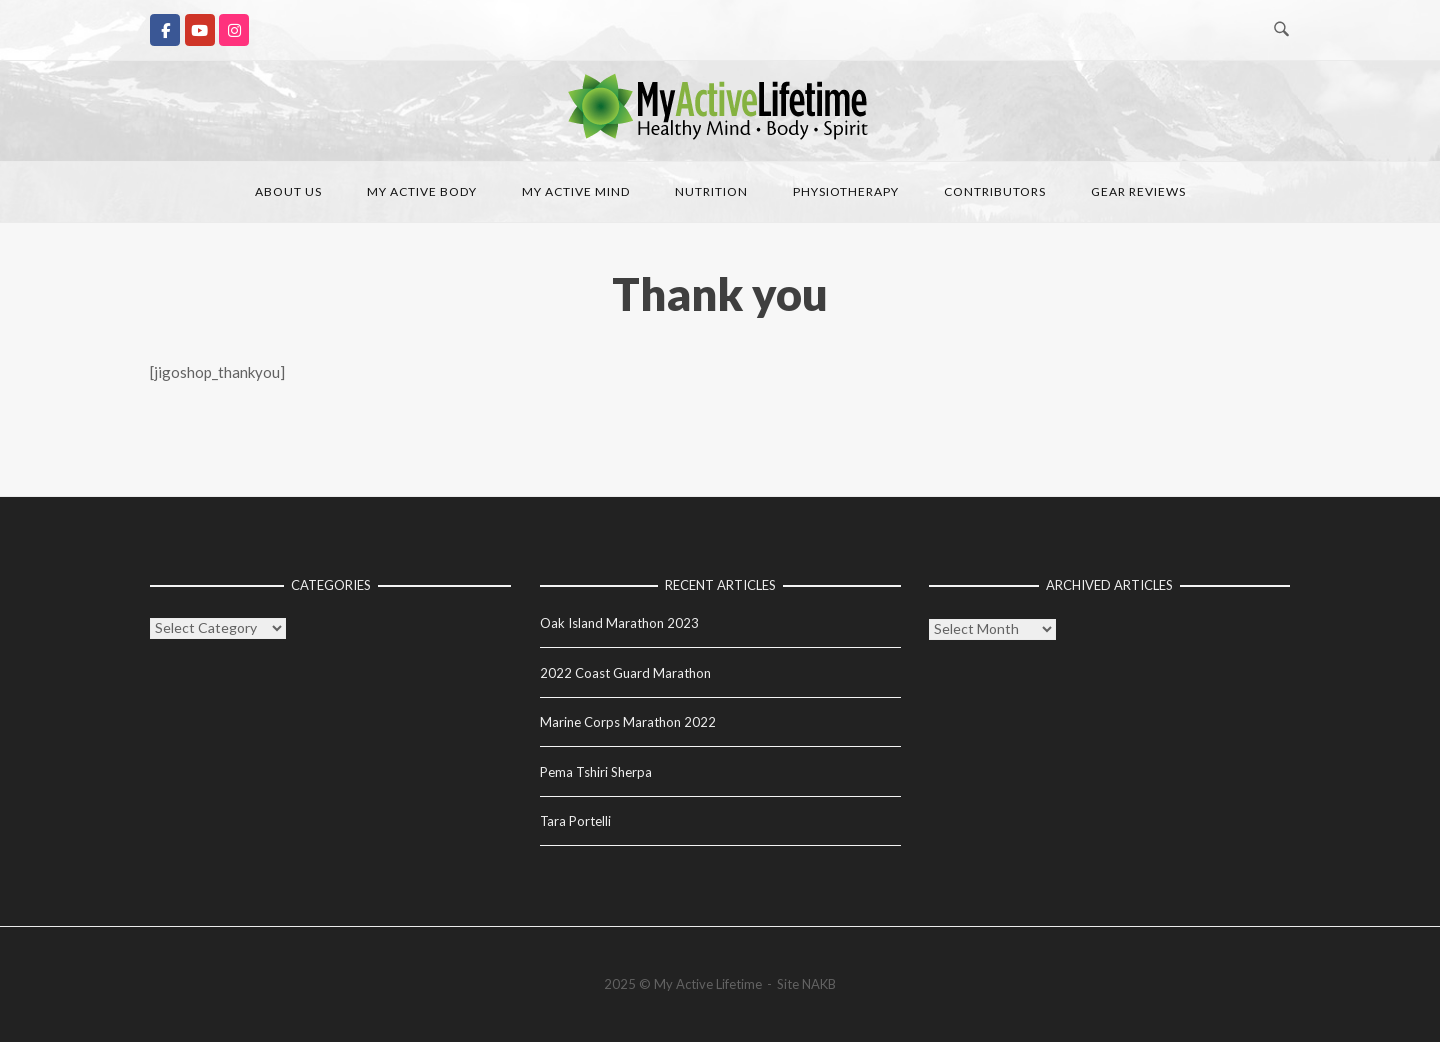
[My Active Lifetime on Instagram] (234, 30)
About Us (288, 191)
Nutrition (711, 191)
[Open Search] (1281, 30)
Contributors (995, 191)
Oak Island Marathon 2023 (619, 623)
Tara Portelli (575, 821)
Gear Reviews (1138, 191)
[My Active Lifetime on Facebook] (165, 30)
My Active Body (422, 191)
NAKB (819, 984)
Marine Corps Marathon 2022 (628, 722)
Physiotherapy (846, 191)
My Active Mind (576, 191)
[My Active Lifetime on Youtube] (200, 30)
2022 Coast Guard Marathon (625, 673)
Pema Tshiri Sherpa (596, 772)
